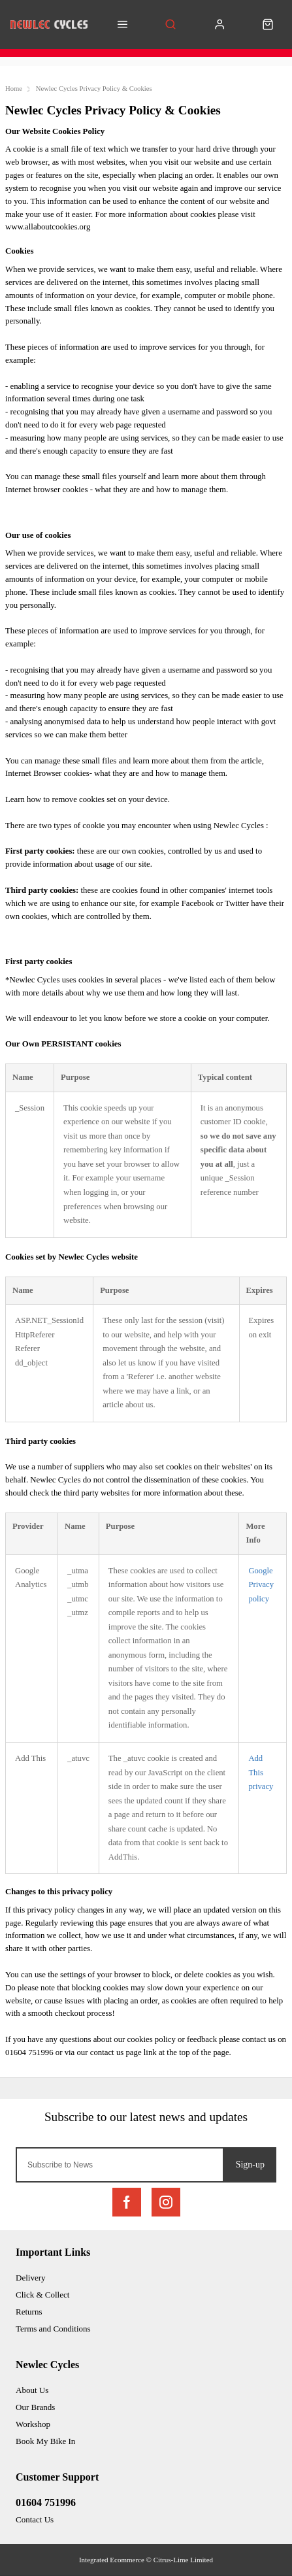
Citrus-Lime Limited (183, 2560)
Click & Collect (42, 2295)
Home (13, 88)
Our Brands (35, 2407)
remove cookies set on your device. (111, 799)
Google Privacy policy (261, 1584)
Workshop (33, 2424)
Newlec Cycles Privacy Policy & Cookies (94, 88)
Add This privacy (260, 1772)
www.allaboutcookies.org (47, 226)
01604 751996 (46, 2502)
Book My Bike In (45, 2441)
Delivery (30, 2278)
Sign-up (250, 2164)
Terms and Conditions (53, 2328)
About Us (32, 2390)
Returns (29, 2312)
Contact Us (35, 2519)
